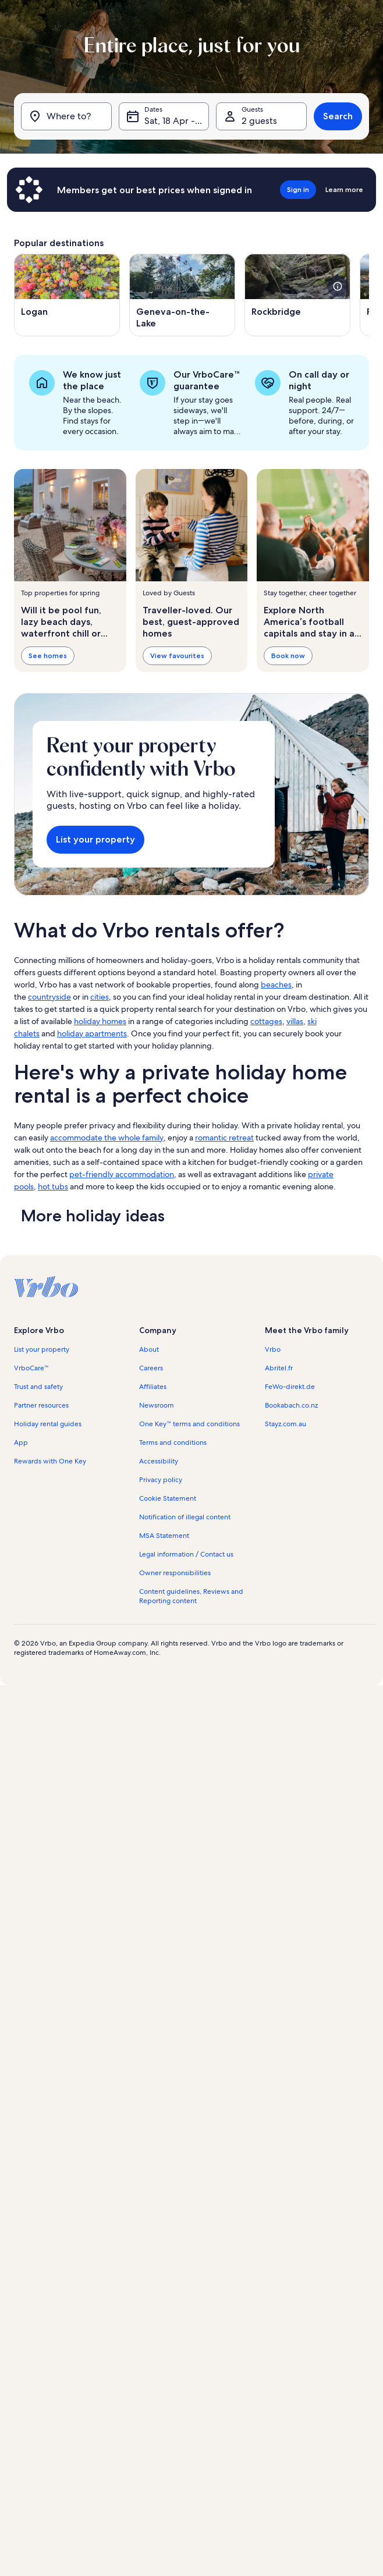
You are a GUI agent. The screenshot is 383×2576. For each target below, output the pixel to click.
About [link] (149, 1349)
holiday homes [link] (100, 1021)
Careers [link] (151, 1368)
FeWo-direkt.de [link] (290, 1386)
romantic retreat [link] (224, 1137)
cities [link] (99, 997)
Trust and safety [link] (38, 1386)
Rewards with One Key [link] (50, 1461)
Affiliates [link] (152, 1386)
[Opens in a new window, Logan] (67, 295)
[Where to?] (66, 116)
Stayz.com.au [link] (285, 1424)
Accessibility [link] (158, 1461)
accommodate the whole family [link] (107, 1137)
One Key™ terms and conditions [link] (189, 1424)
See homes (48, 655)
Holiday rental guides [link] (47, 1424)
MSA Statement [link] (164, 1535)
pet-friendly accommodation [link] (121, 1174)
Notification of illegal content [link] (184, 1517)
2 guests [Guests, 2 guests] (259, 121)
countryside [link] (49, 997)
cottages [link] (266, 1021)
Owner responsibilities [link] (175, 1572)
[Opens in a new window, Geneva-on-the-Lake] (182, 295)
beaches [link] (276, 984)
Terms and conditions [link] (173, 1442)
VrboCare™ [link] (31, 1368)
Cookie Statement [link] (167, 1498)
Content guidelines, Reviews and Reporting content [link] (191, 1596)
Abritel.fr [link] (279, 1368)
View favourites (177, 655)
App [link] (21, 1442)
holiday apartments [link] (92, 1033)
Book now (288, 655)
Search (338, 116)
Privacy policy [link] (160, 1479)
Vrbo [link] (273, 1349)
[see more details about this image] (337, 286)
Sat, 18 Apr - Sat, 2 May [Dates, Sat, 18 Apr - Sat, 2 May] (177, 121)
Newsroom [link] (156, 1405)
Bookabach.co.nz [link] (291, 1405)
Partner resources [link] (41, 1405)
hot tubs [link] (53, 1186)
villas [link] (294, 1021)
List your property (95, 839)
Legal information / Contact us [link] (186, 1554)
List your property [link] (41, 1349)
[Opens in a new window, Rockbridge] (297, 295)
